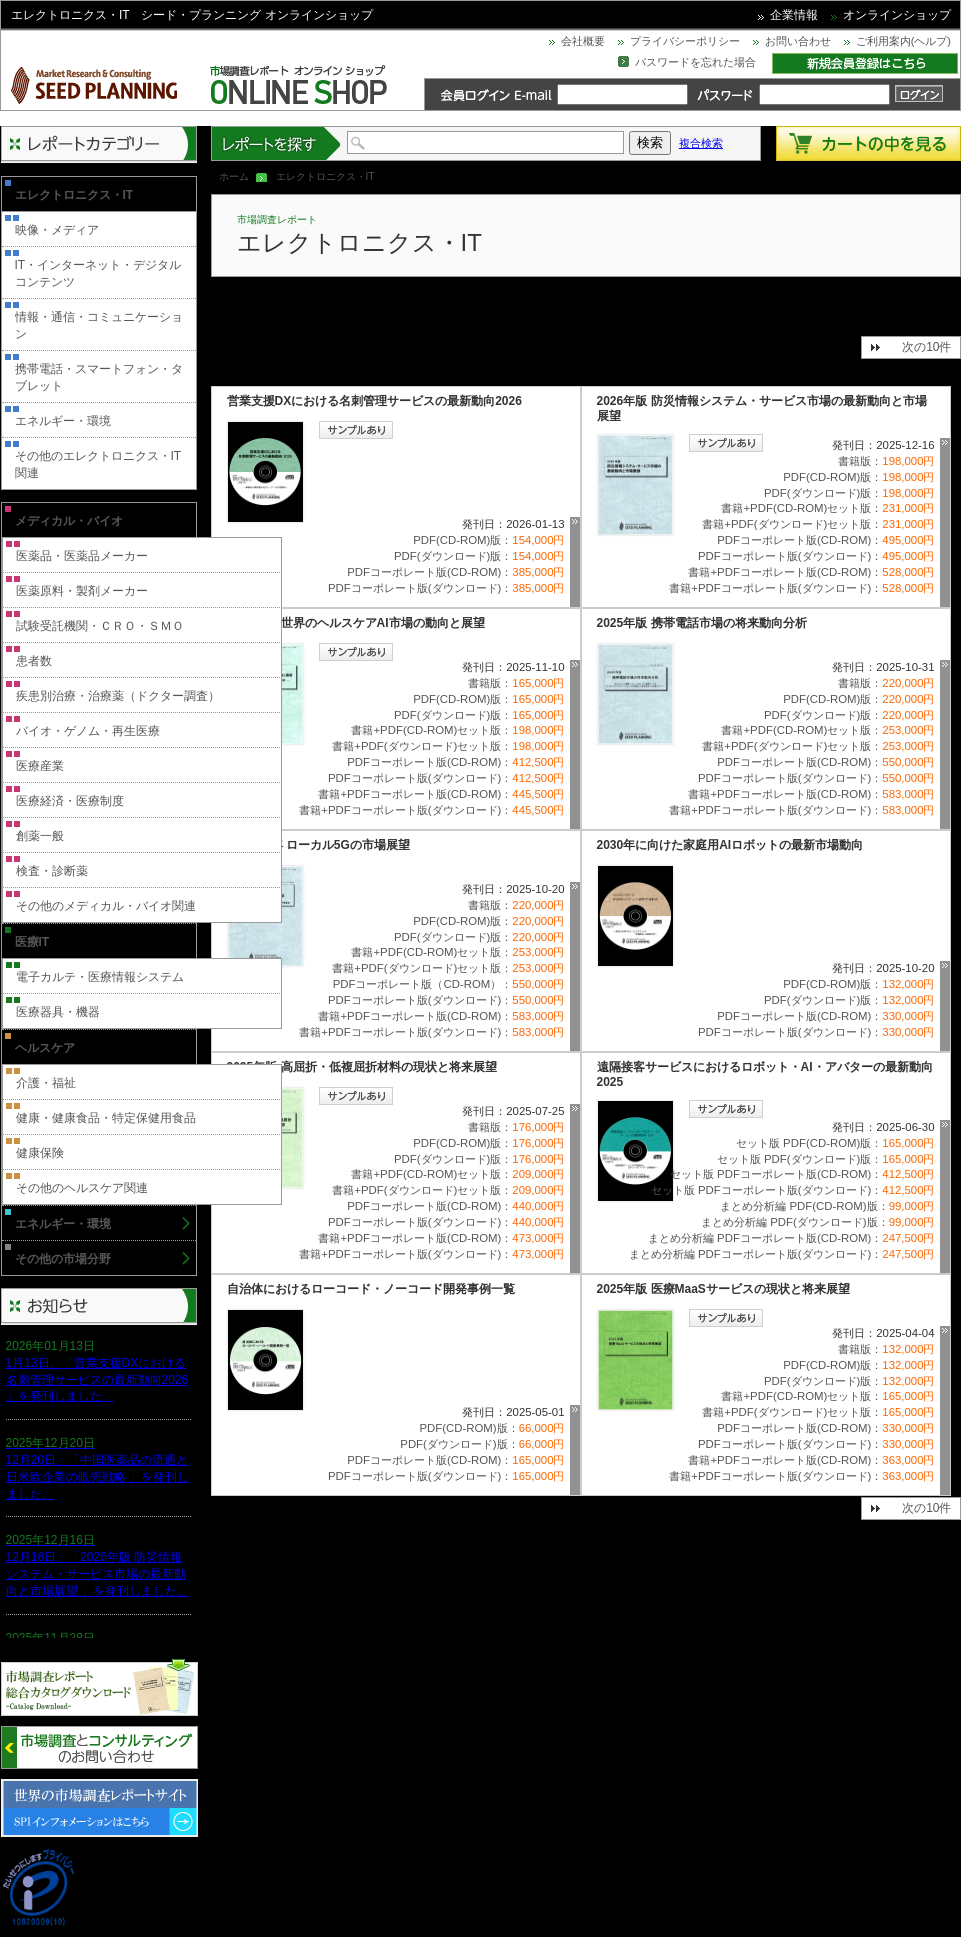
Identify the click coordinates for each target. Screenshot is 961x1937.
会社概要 (583, 41)
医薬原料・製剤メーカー (82, 591)
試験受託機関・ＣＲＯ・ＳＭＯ (100, 626)
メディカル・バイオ (69, 521)
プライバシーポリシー (685, 41)
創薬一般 (40, 836)
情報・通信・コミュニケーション (99, 325)
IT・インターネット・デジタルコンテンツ (98, 273)
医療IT (32, 942)
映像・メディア (57, 230)
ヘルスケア (45, 1048)
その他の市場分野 (63, 1259)
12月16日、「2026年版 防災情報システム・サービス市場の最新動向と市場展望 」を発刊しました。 (97, 1574)
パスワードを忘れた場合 (695, 62)
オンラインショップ (897, 15)
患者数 (34, 661)
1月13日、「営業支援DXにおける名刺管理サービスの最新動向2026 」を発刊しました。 (97, 1380)
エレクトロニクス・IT (74, 195)
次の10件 (926, 347)
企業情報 (794, 15)
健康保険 (40, 1153)
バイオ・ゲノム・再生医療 (88, 731)
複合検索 (701, 143)
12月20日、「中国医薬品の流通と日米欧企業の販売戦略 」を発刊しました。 (97, 1477)
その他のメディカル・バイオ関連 (106, 906)
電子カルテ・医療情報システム (100, 977)
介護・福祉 (46, 1083)
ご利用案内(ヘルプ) (903, 41)
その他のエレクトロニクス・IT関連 (98, 464)
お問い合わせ (798, 41)
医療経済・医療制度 (70, 801)
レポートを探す (277, 143)
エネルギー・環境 (63, 421)
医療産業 (40, 766)
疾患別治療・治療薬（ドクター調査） (118, 696)
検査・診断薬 (52, 871)
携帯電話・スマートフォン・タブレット (99, 377)
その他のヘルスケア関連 (82, 1188)
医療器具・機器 (58, 1012)
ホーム (234, 176)
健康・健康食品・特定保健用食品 (106, 1118)
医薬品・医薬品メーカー (82, 556)
